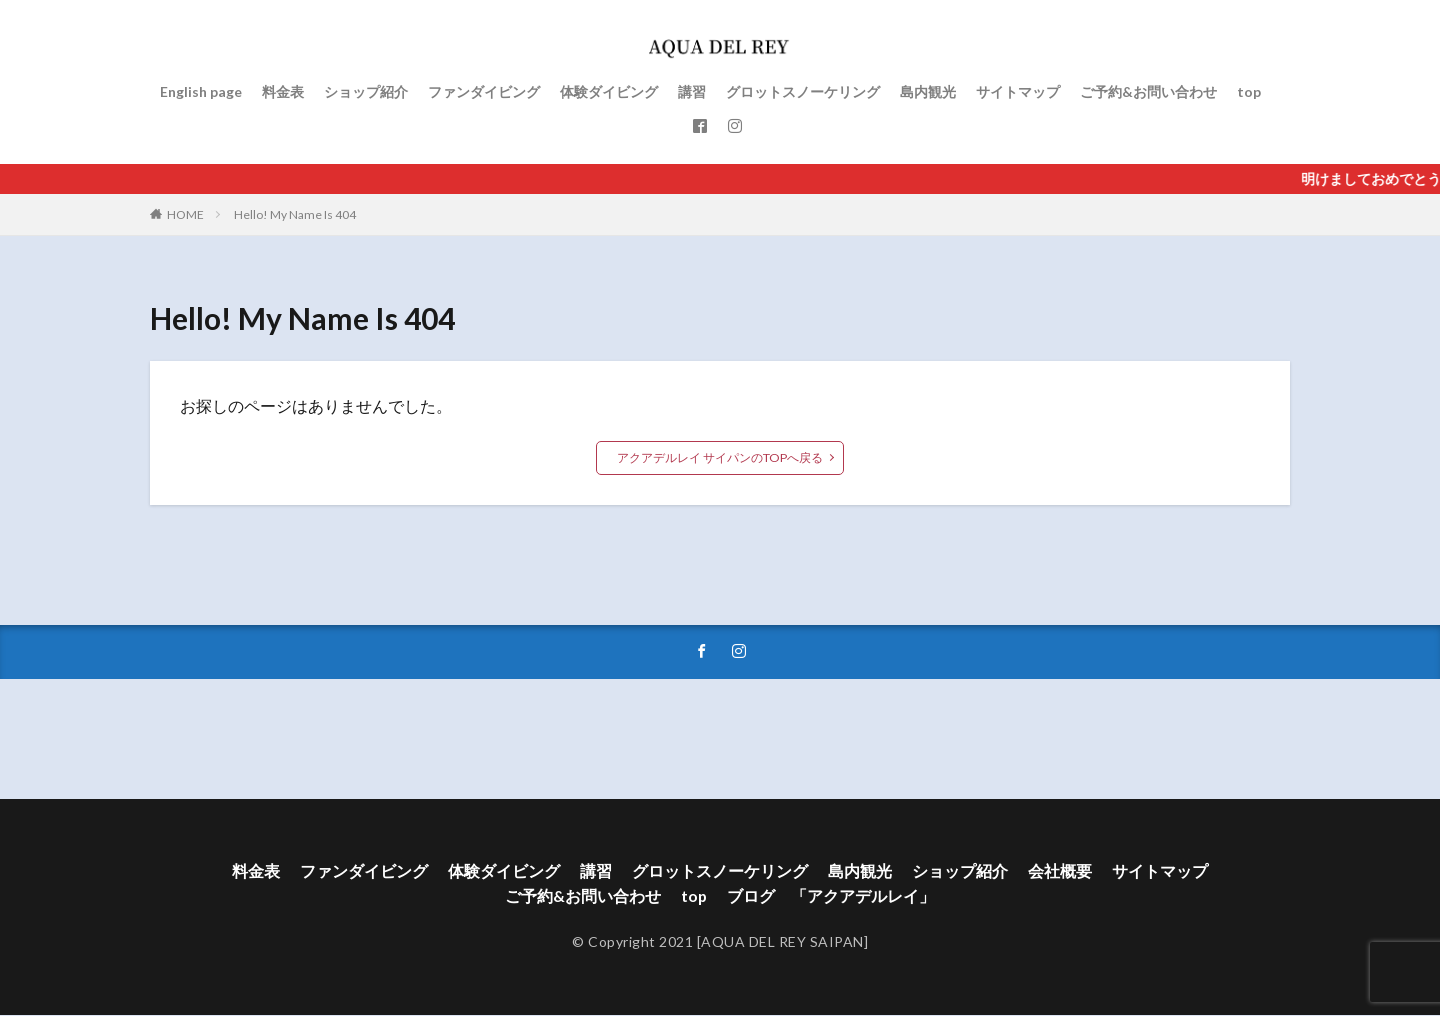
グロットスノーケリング (803, 91)
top (1249, 91)
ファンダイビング (484, 91)
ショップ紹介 (366, 91)
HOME (185, 214)
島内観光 (928, 91)
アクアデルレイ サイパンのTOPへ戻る (720, 457)
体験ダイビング (609, 91)
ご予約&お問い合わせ (1148, 91)
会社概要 (1060, 871)
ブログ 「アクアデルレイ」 (832, 897)
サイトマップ (1018, 91)
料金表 (283, 91)
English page (201, 91)
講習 (692, 91)
